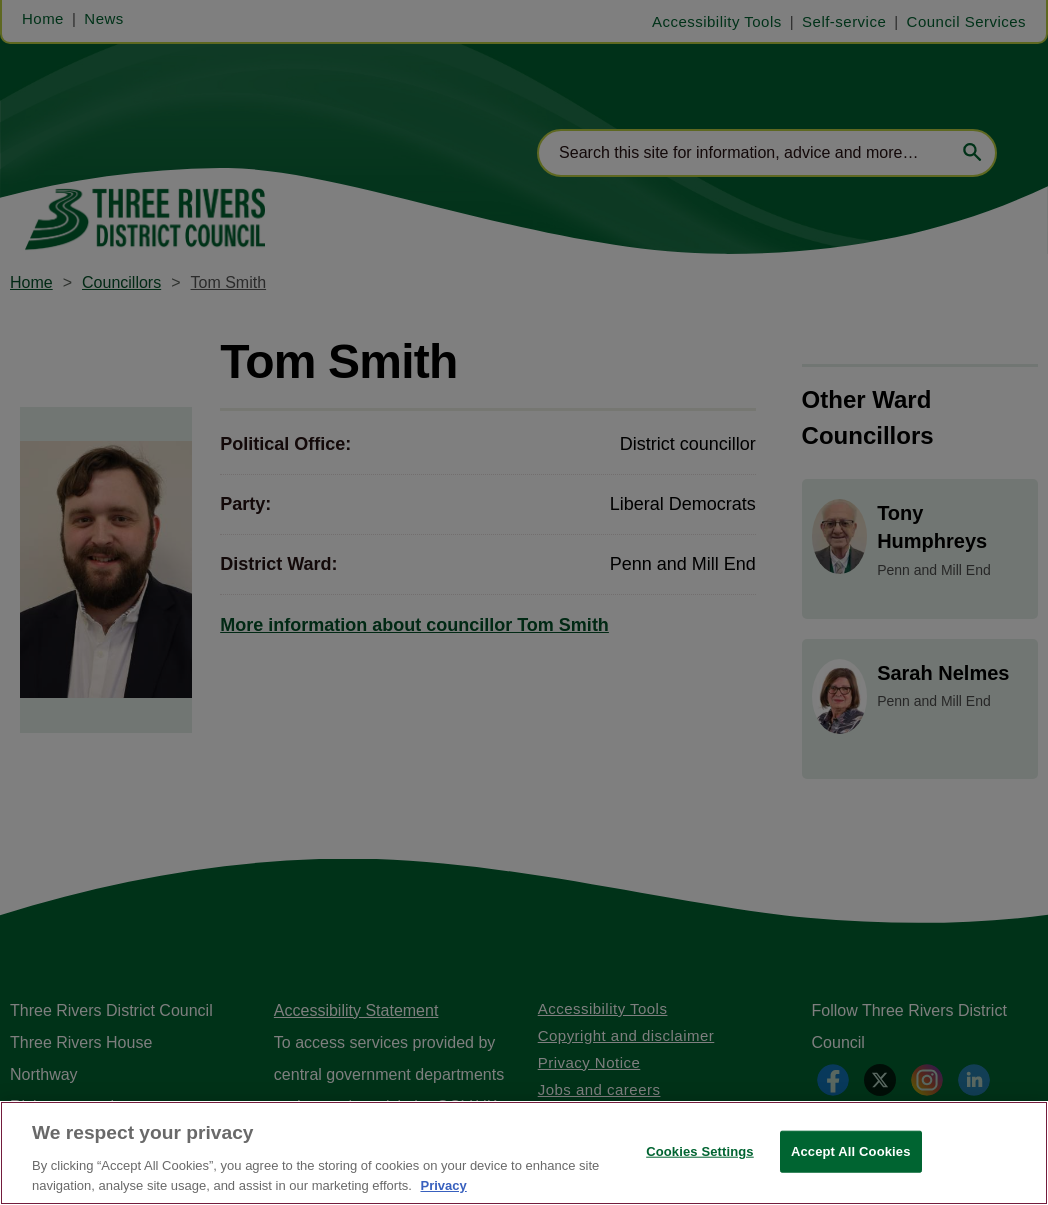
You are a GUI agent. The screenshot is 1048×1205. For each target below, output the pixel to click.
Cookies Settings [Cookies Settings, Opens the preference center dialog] (700, 1175)
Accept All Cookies (851, 1175)
